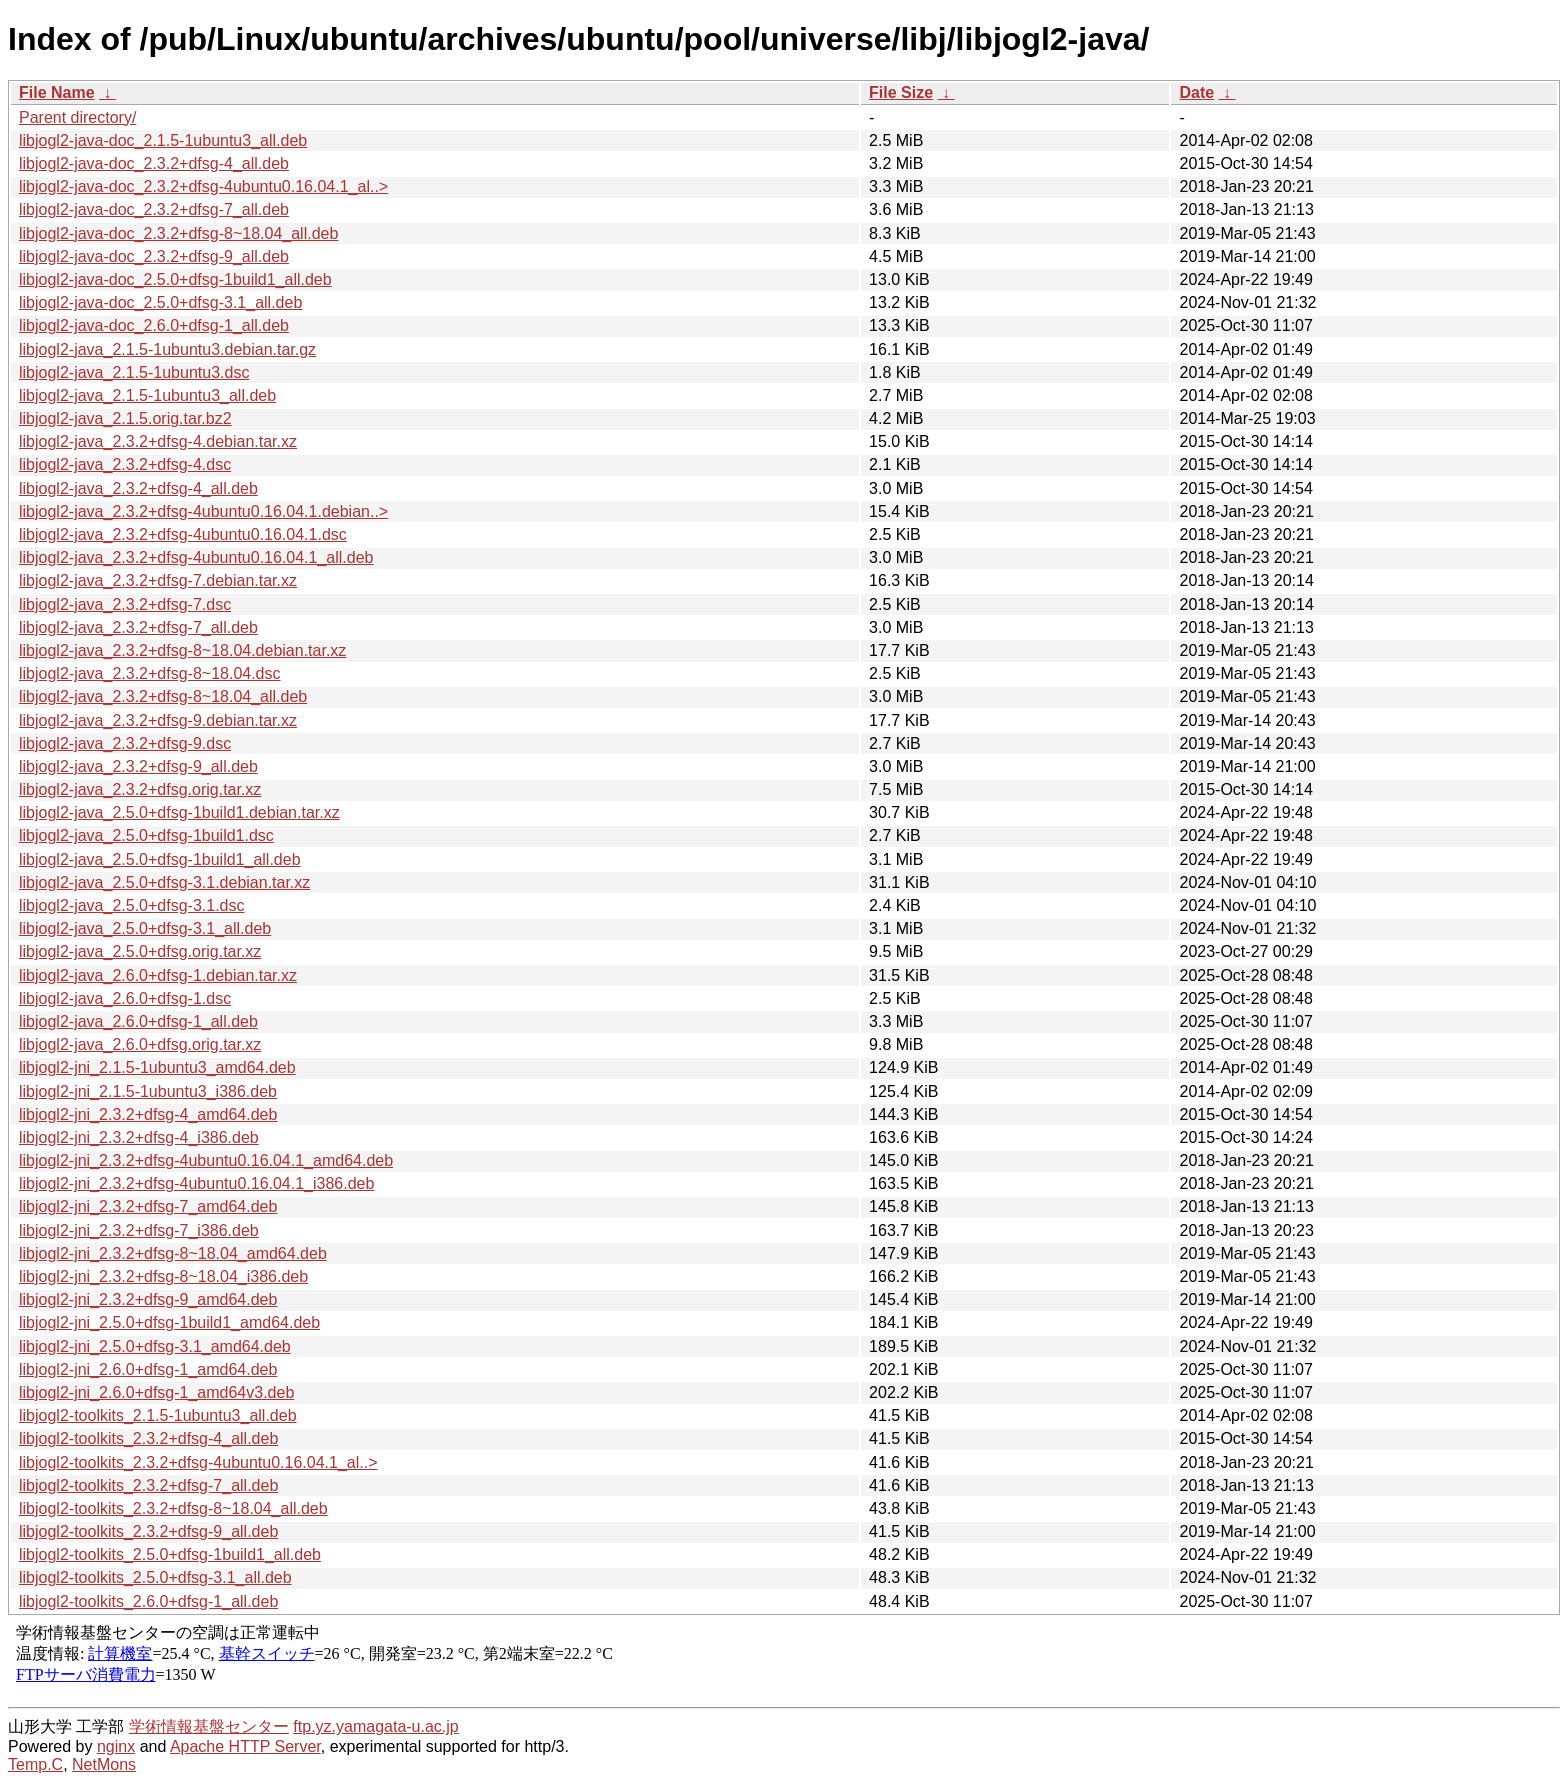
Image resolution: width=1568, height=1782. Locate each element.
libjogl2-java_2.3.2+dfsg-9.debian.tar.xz (158, 720)
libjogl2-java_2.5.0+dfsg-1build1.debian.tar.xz (179, 812)
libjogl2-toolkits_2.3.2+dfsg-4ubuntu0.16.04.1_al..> (198, 1462)
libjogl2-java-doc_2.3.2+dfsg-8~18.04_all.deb (178, 233)
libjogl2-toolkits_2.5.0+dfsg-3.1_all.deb (155, 1577)
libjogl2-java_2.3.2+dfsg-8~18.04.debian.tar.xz (182, 650)
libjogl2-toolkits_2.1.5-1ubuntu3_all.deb (158, 1415)
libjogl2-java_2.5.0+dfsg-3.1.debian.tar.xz (164, 882)
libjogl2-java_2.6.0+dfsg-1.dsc (125, 998)
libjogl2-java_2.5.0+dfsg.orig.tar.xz (140, 951)
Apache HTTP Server (245, 1746)
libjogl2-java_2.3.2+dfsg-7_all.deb (138, 627)
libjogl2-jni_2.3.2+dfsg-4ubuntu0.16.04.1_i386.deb (196, 1183)
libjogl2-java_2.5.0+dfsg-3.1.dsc (131, 905)
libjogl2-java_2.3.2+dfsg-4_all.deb (138, 488)
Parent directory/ (77, 117)
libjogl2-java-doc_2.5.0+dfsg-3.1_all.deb (160, 302)
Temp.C (35, 1764)
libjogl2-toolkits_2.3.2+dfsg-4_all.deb (148, 1438)
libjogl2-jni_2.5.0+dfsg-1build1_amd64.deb (169, 1322)
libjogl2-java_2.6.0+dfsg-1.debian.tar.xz (158, 975)
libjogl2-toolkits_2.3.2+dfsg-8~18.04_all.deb (173, 1508)
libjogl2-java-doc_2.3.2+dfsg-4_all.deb (154, 163)
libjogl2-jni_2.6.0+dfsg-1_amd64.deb (148, 1369)
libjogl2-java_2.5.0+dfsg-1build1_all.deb (160, 859)
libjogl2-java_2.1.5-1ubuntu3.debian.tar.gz (167, 349)
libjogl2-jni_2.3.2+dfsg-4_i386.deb (139, 1137)
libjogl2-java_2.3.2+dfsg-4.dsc (125, 464)
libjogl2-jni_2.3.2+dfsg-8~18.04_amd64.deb (173, 1253)
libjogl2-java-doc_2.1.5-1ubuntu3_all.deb (163, 140)
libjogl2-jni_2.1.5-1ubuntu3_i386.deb (148, 1091)
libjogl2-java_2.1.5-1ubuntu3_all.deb (147, 395)
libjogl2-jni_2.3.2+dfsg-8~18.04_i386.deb (163, 1276)
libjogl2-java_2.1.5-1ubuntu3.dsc (134, 372)
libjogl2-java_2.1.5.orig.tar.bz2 (125, 418)
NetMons (104, 1764)
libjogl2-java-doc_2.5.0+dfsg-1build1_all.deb (175, 279)
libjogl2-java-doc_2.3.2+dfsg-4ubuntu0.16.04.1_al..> (203, 186)
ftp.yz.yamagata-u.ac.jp (375, 1726)
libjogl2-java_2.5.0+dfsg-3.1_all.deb (145, 928)
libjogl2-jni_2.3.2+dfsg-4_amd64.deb (148, 1114)
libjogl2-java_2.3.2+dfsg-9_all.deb (138, 766)
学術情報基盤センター (209, 1726)
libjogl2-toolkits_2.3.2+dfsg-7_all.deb (148, 1485)
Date (1196, 92)
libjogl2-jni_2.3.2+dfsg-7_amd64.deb (148, 1206)
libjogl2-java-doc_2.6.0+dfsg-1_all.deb (154, 325)
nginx (116, 1746)
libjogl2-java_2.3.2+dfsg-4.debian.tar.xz (158, 441)
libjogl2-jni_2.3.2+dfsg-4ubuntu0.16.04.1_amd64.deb (206, 1160)
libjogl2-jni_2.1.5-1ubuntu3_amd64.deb (157, 1067)
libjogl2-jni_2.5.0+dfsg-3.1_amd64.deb (155, 1346)
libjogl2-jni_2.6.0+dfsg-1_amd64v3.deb (156, 1392)
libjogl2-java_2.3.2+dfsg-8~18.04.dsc (150, 673)
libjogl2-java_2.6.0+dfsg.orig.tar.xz (140, 1044)
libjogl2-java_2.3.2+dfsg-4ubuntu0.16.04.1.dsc (183, 534)
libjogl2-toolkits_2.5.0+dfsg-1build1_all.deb (170, 1554)
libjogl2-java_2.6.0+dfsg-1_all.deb (138, 1021)
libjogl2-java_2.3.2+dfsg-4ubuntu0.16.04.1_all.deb (196, 557)
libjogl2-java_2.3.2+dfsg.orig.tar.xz (140, 789)
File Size (901, 92)
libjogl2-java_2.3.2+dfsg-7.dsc (125, 604)
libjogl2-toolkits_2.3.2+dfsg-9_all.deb (148, 1531)
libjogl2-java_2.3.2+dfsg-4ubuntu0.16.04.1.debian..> (203, 511)
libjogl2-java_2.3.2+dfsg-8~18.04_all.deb (163, 696)
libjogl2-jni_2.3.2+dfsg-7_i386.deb (139, 1230)
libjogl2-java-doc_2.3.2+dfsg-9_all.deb (154, 256)
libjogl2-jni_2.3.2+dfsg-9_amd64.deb (148, 1299)
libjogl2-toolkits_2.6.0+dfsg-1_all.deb (148, 1601)
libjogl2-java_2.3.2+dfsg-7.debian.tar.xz (158, 580)
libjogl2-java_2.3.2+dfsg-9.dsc (125, 743)
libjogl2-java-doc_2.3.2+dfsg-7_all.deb (154, 209)
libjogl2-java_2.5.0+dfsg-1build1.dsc (146, 835)
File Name (57, 92)
